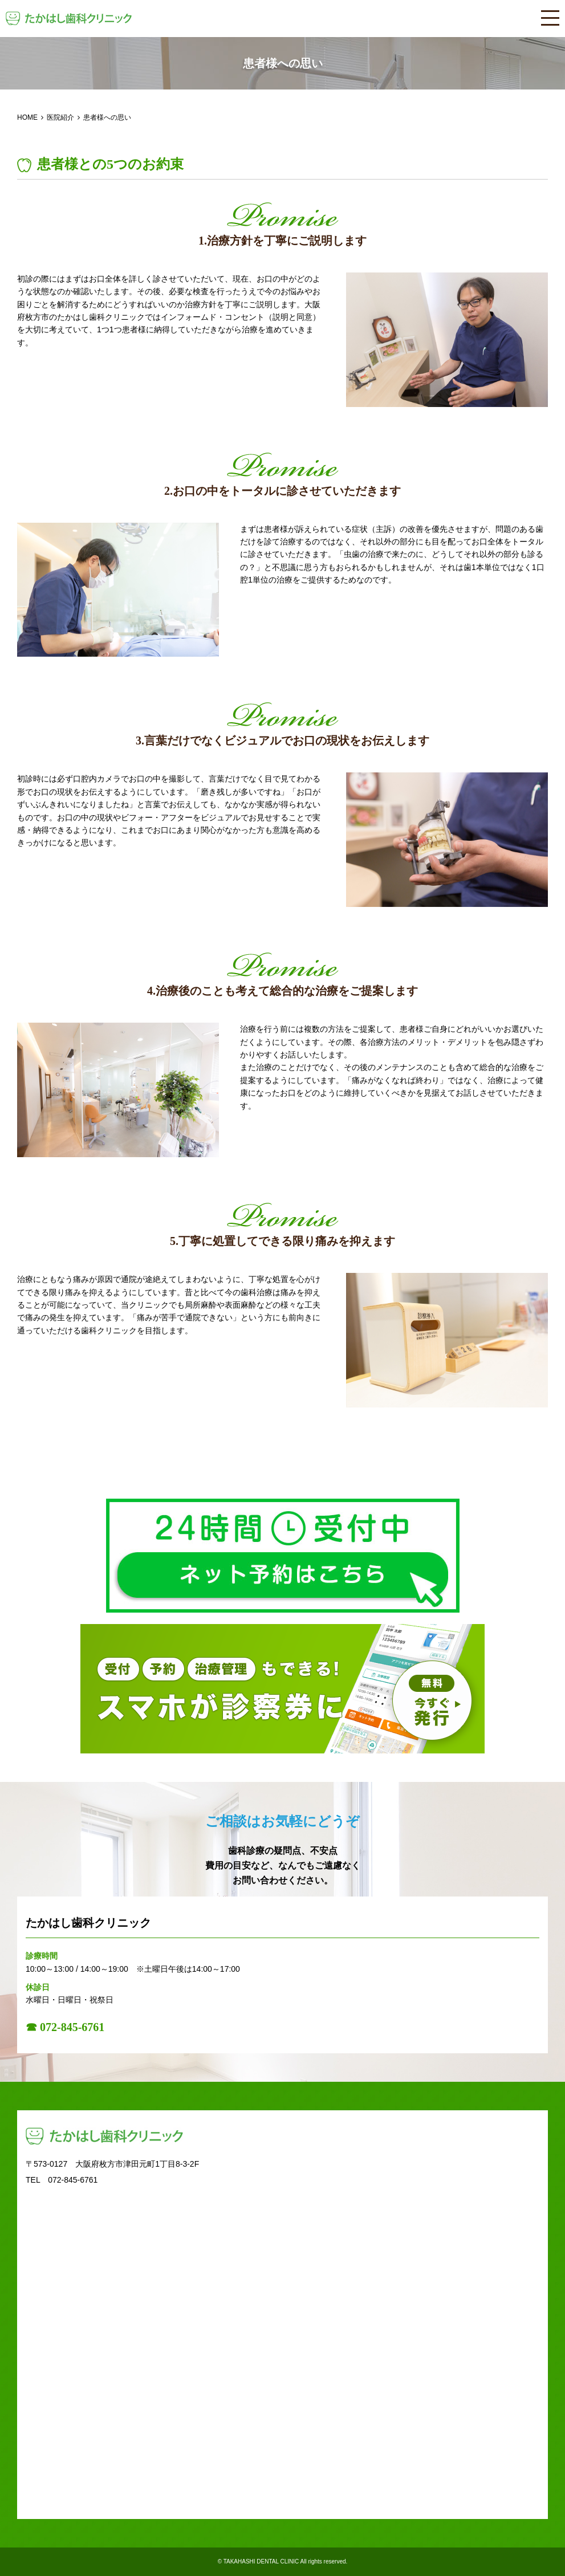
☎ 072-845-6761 (65, 2027)
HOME (27, 117)
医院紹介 (60, 117)
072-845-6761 (72, 2179)
